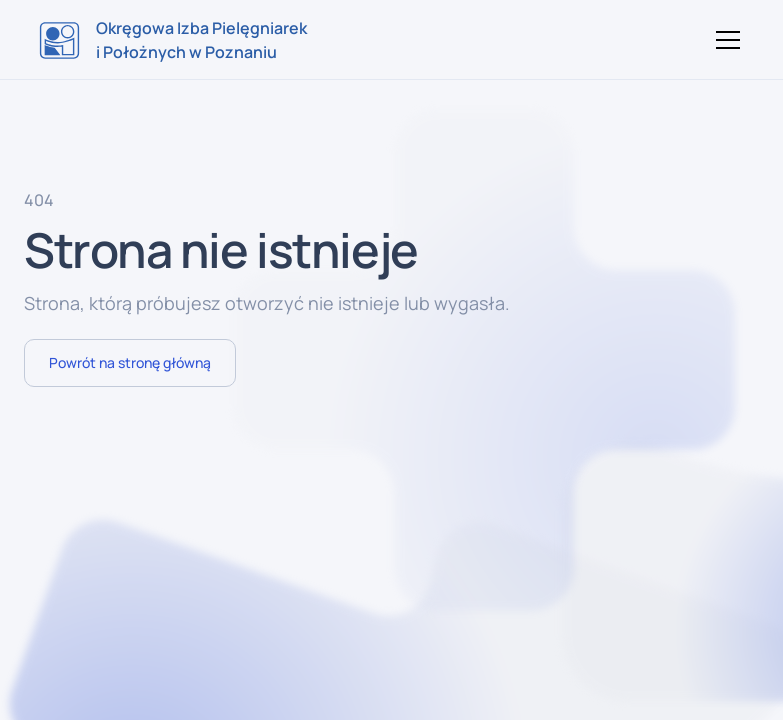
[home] (173, 40)
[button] (724, 40)
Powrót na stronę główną (130, 362)
